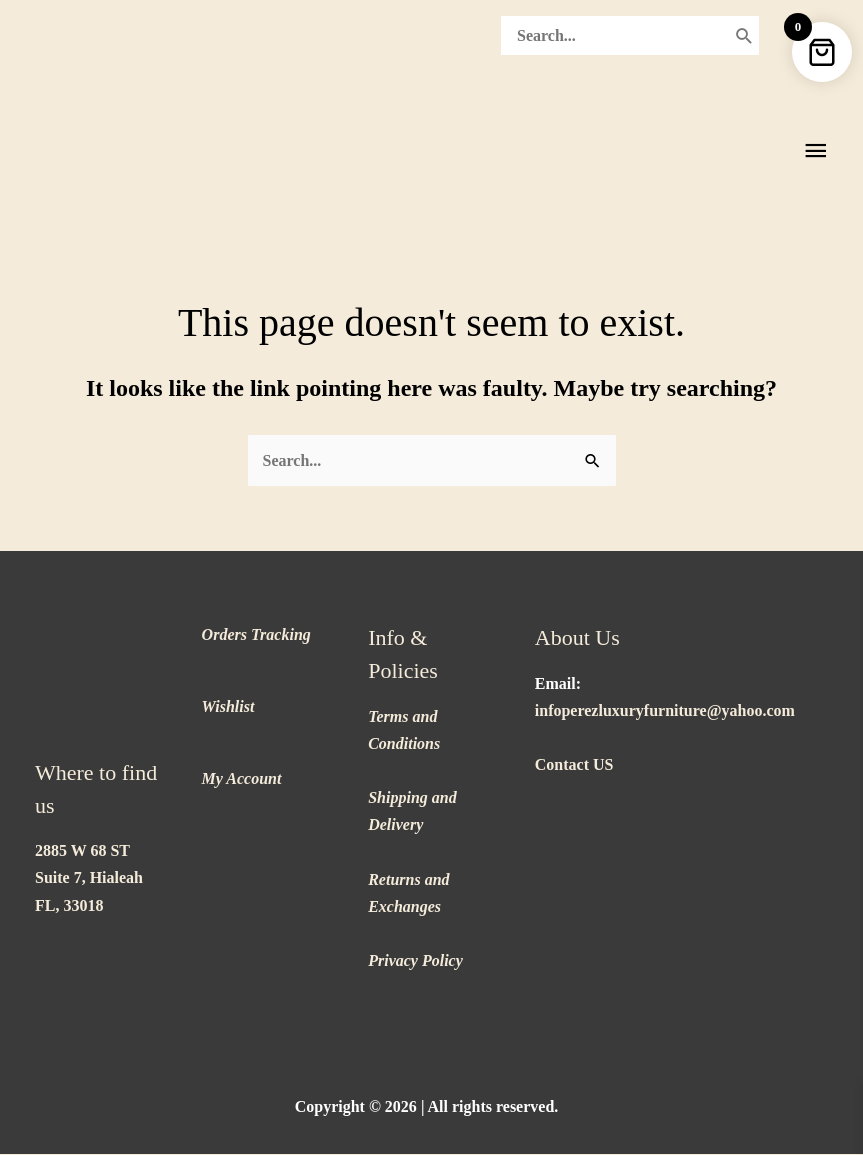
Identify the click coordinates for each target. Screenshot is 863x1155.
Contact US (574, 765)
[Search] (744, 34)
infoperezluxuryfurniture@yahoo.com (665, 711)
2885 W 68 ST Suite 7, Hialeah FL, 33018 (89, 879)
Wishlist (228, 707)
